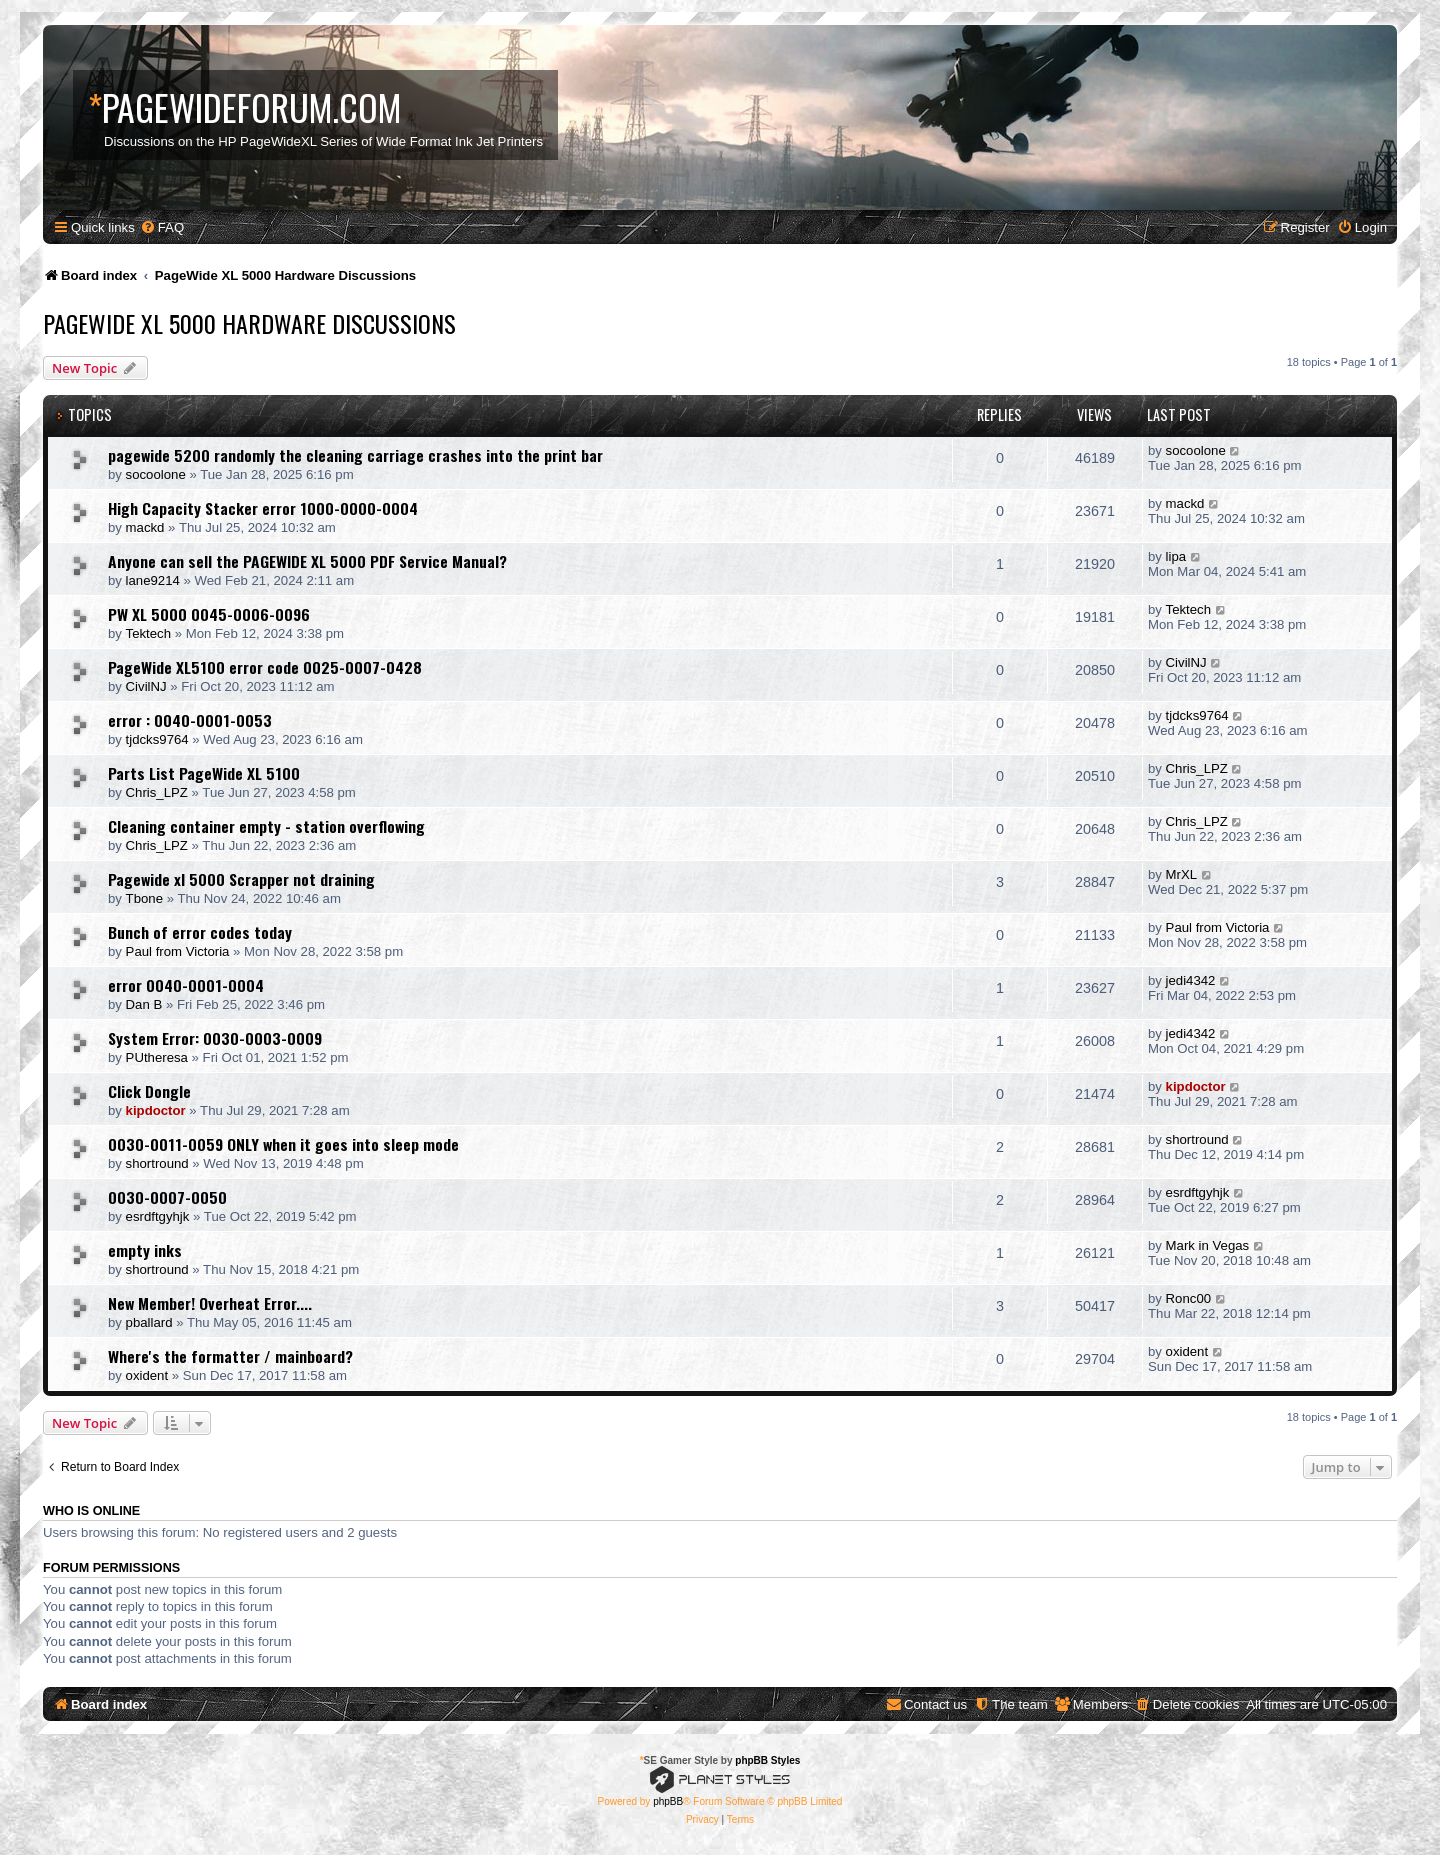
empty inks (145, 1250)
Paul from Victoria (178, 951)
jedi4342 (1191, 980)
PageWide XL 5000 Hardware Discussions (249, 323)
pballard (149, 1322)
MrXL (1182, 874)
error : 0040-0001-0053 (190, 720)
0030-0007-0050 (167, 1197)
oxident (147, 1375)
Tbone (144, 898)
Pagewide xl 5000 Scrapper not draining (241, 879)
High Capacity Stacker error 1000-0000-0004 (263, 508)
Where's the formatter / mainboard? (230, 1356)
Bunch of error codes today (200, 932)
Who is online (91, 1511)
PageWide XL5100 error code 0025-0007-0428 (265, 667)
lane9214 (153, 580)
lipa (1176, 556)
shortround (157, 1163)
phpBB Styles (767, 1760)
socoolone (156, 474)
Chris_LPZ (157, 792)
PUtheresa (157, 1057)
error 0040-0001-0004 (186, 985)
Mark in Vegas (1208, 1245)
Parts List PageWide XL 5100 (204, 773)
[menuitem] (162, 227)
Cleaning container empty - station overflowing (266, 826)
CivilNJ (146, 686)
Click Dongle (149, 1091)
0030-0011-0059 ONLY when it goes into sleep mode (283, 1144)
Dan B (144, 1004)
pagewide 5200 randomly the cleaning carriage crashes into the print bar (355, 455)
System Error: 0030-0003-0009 (215, 1038)
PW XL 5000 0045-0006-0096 (209, 614)
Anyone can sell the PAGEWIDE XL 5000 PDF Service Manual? (307, 561)
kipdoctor (156, 1110)
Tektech (148, 633)
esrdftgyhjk (158, 1216)
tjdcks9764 (157, 739)
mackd (145, 527)
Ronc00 (1188, 1298)
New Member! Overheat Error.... (210, 1303)
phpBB (668, 1801)
